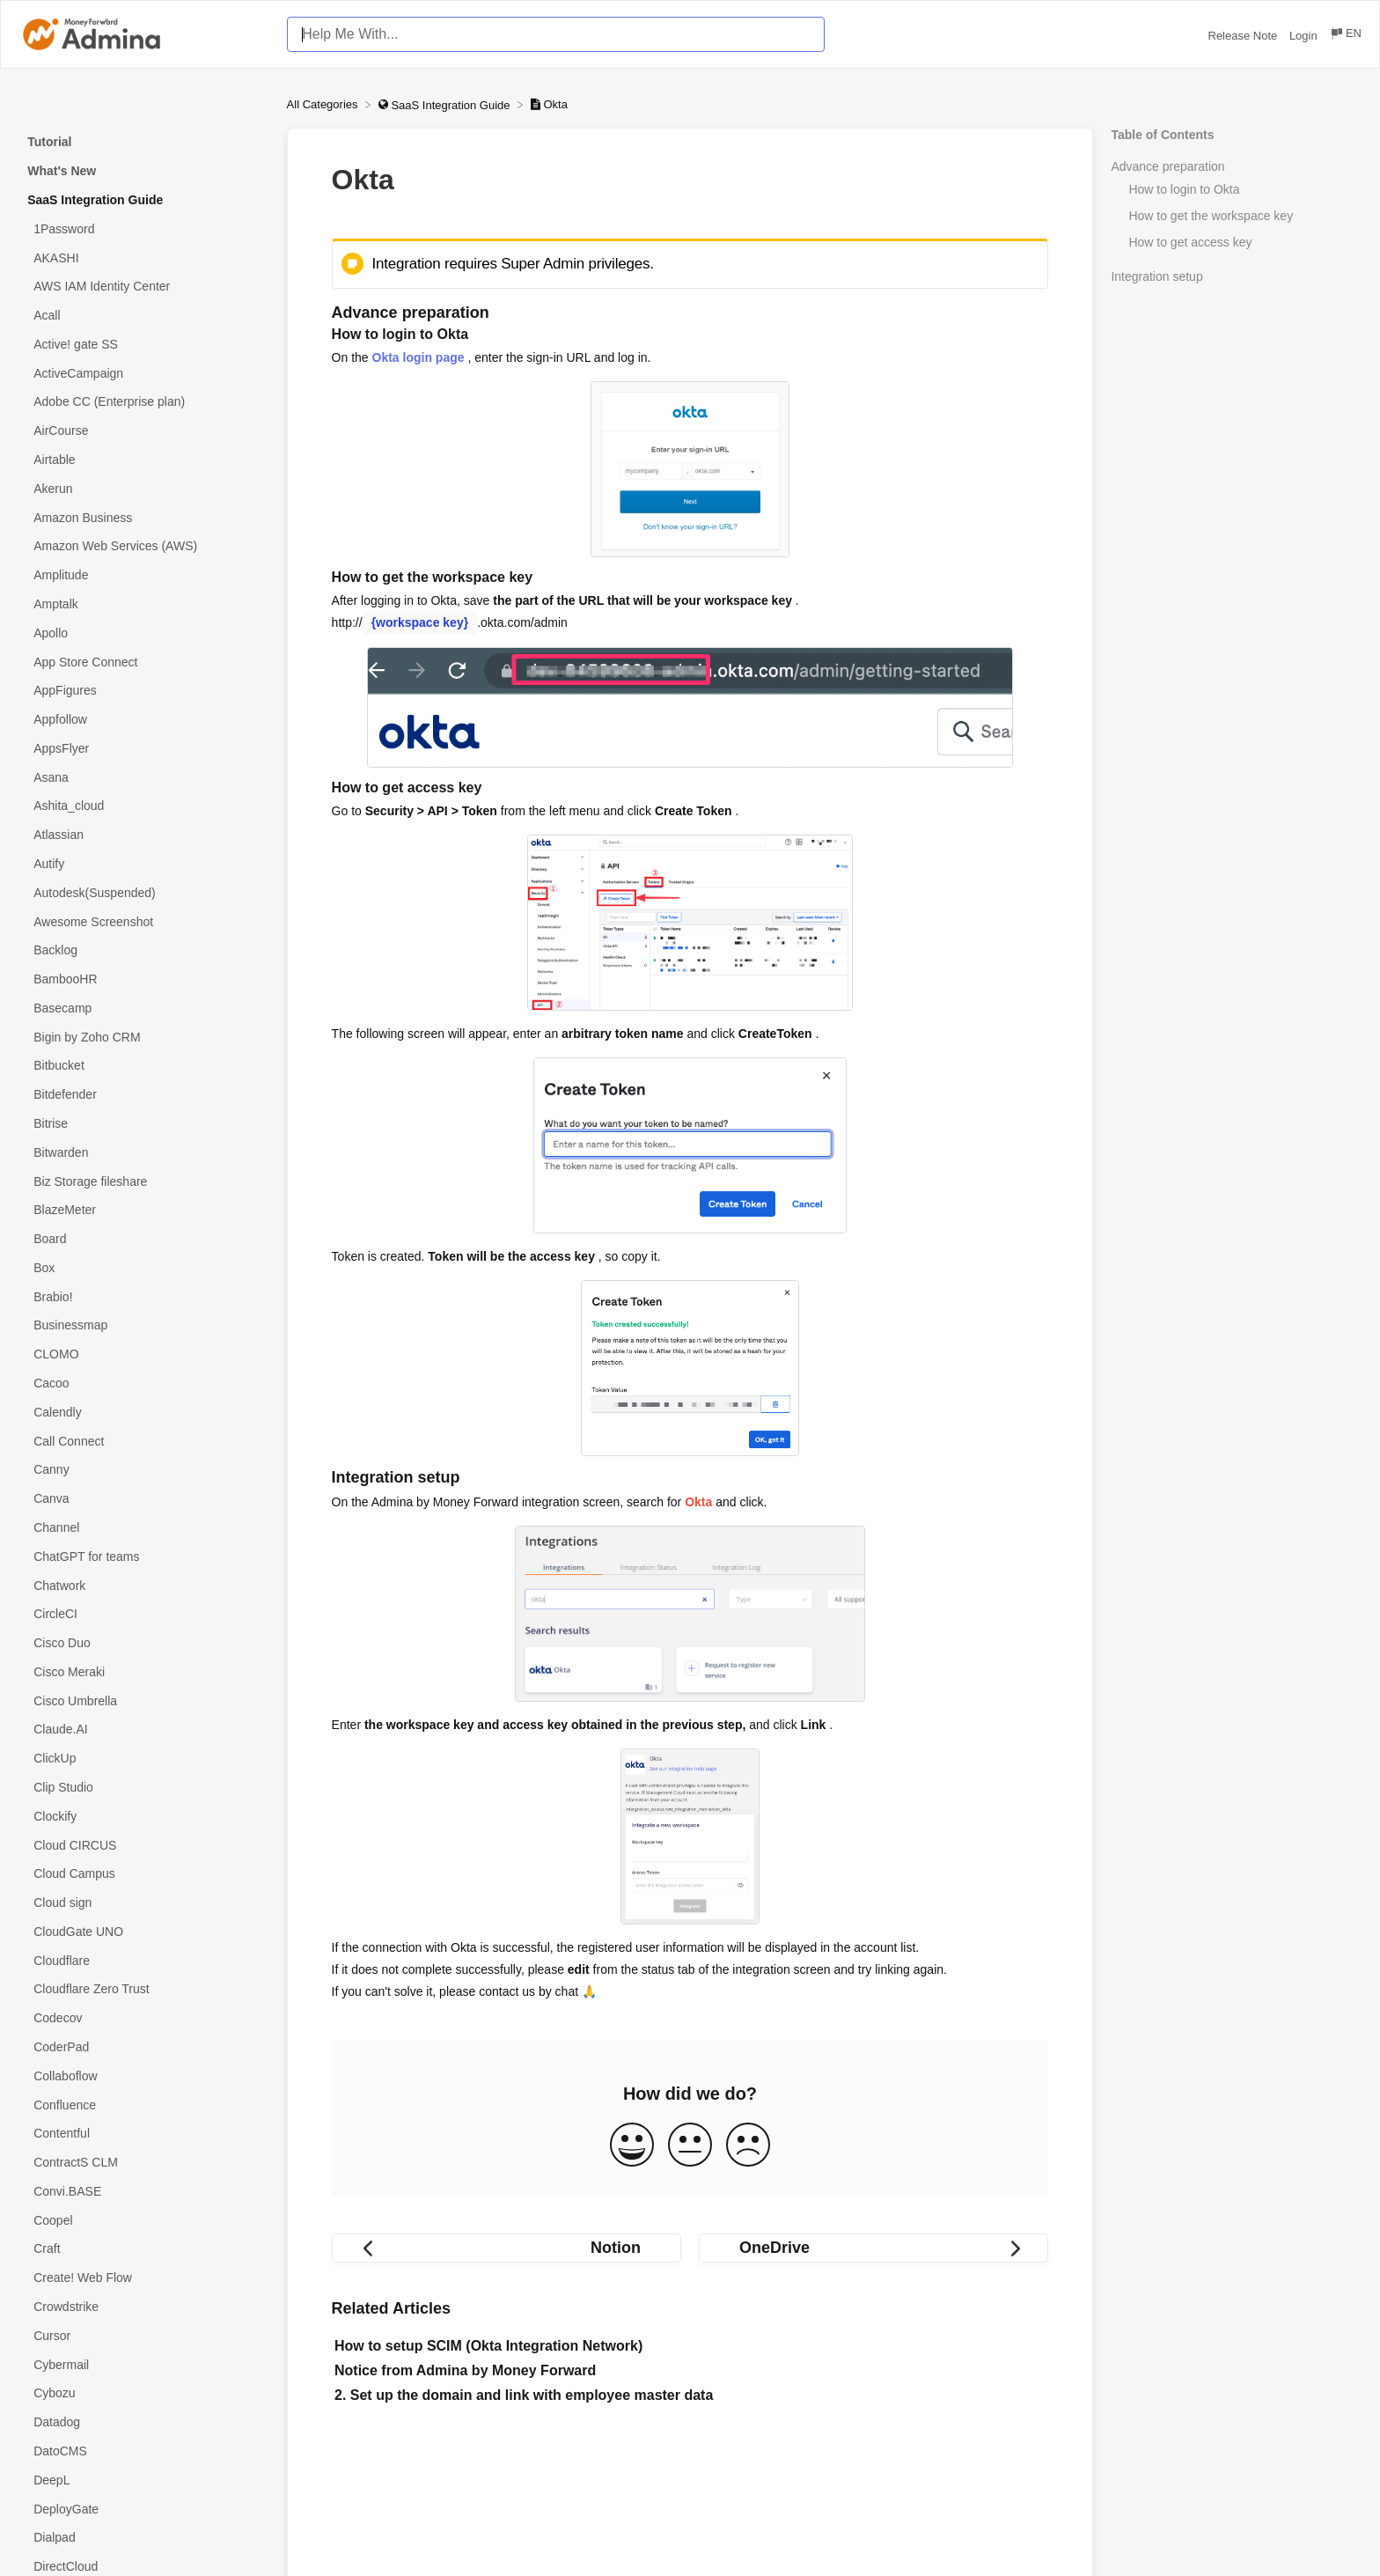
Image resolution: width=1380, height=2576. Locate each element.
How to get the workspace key (1210, 216)
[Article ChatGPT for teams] (143, 1556)
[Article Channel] (143, 1527)
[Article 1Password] (143, 228)
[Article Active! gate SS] (143, 344)
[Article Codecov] (143, 2018)
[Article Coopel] (143, 2219)
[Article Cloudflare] (143, 1960)
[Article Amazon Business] (143, 517)
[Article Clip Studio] (143, 1787)
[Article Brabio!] (143, 1296)
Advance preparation (1167, 166)
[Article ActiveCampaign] (143, 372)
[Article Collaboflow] (143, 2075)
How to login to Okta (1183, 189)
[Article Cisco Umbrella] (143, 1700)
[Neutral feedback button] (690, 2146)
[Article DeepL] (143, 2479)
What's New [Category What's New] (61, 171)
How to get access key (1190, 242)
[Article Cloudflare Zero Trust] (143, 1989)
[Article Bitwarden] (143, 1152)
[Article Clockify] (143, 1815)
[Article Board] (143, 1239)
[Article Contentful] (143, 2133)
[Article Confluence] (143, 2104)
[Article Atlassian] (143, 835)
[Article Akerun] (143, 488)
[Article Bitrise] (143, 1123)
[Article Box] (143, 1268)
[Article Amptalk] (143, 604)
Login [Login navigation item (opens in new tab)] (1304, 35)
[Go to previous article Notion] (506, 2248)
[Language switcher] (1345, 36)
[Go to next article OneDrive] (873, 2248)
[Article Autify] (143, 864)
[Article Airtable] (143, 460)
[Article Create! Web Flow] (143, 2278)
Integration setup (1156, 276)
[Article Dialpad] (143, 2537)
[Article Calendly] (143, 1411)
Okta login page (418, 357)
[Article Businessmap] (143, 1325)
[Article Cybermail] (143, 2364)
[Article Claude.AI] (143, 1729)
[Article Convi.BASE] (143, 2191)
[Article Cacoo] (143, 1383)
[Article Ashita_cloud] (143, 806)
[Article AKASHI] (143, 257)
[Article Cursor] (143, 2335)
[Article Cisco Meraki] (143, 1671)
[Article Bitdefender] (143, 1094)
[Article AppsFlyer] (143, 747)
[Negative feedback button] (748, 2146)
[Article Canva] (143, 1498)
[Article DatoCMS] (143, 2451)
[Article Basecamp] (143, 1008)
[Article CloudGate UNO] (143, 1932)
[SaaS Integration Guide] (445, 104)
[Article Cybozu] (143, 2393)
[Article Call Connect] (143, 1440)
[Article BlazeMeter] (143, 1210)
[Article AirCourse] (143, 430)
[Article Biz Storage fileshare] (143, 1181)
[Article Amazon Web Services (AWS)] (143, 546)
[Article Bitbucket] (143, 1065)
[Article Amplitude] (143, 575)
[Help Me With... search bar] (555, 34)
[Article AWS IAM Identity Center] (143, 286)
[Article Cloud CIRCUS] (143, 1844)
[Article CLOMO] (143, 1354)
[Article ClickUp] (143, 1758)
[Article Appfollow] (143, 719)
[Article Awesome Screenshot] (143, 921)
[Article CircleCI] (143, 1614)
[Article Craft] (143, 2248)
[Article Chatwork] (143, 1585)
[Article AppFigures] (143, 690)
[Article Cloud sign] (143, 1902)
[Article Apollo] (143, 632)
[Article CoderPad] (143, 2047)
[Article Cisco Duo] (143, 1643)
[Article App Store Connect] (143, 661)
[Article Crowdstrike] (143, 2307)
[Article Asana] (143, 776)
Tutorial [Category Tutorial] (49, 142)
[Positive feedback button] (632, 2146)
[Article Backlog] (143, 950)
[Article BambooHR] (143, 979)
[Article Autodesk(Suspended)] (143, 892)
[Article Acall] (143, 315)
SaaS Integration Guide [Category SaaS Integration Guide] (95, 200)
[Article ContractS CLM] (143, 2162)
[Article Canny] (143, 1469)
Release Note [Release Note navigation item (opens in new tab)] (1244, 35)
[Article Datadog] (143, 2422)
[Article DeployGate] (143, 2508)
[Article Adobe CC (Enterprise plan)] (143, 401)
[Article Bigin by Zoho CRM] (143, 1036)
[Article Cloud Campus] (143, 1873)
